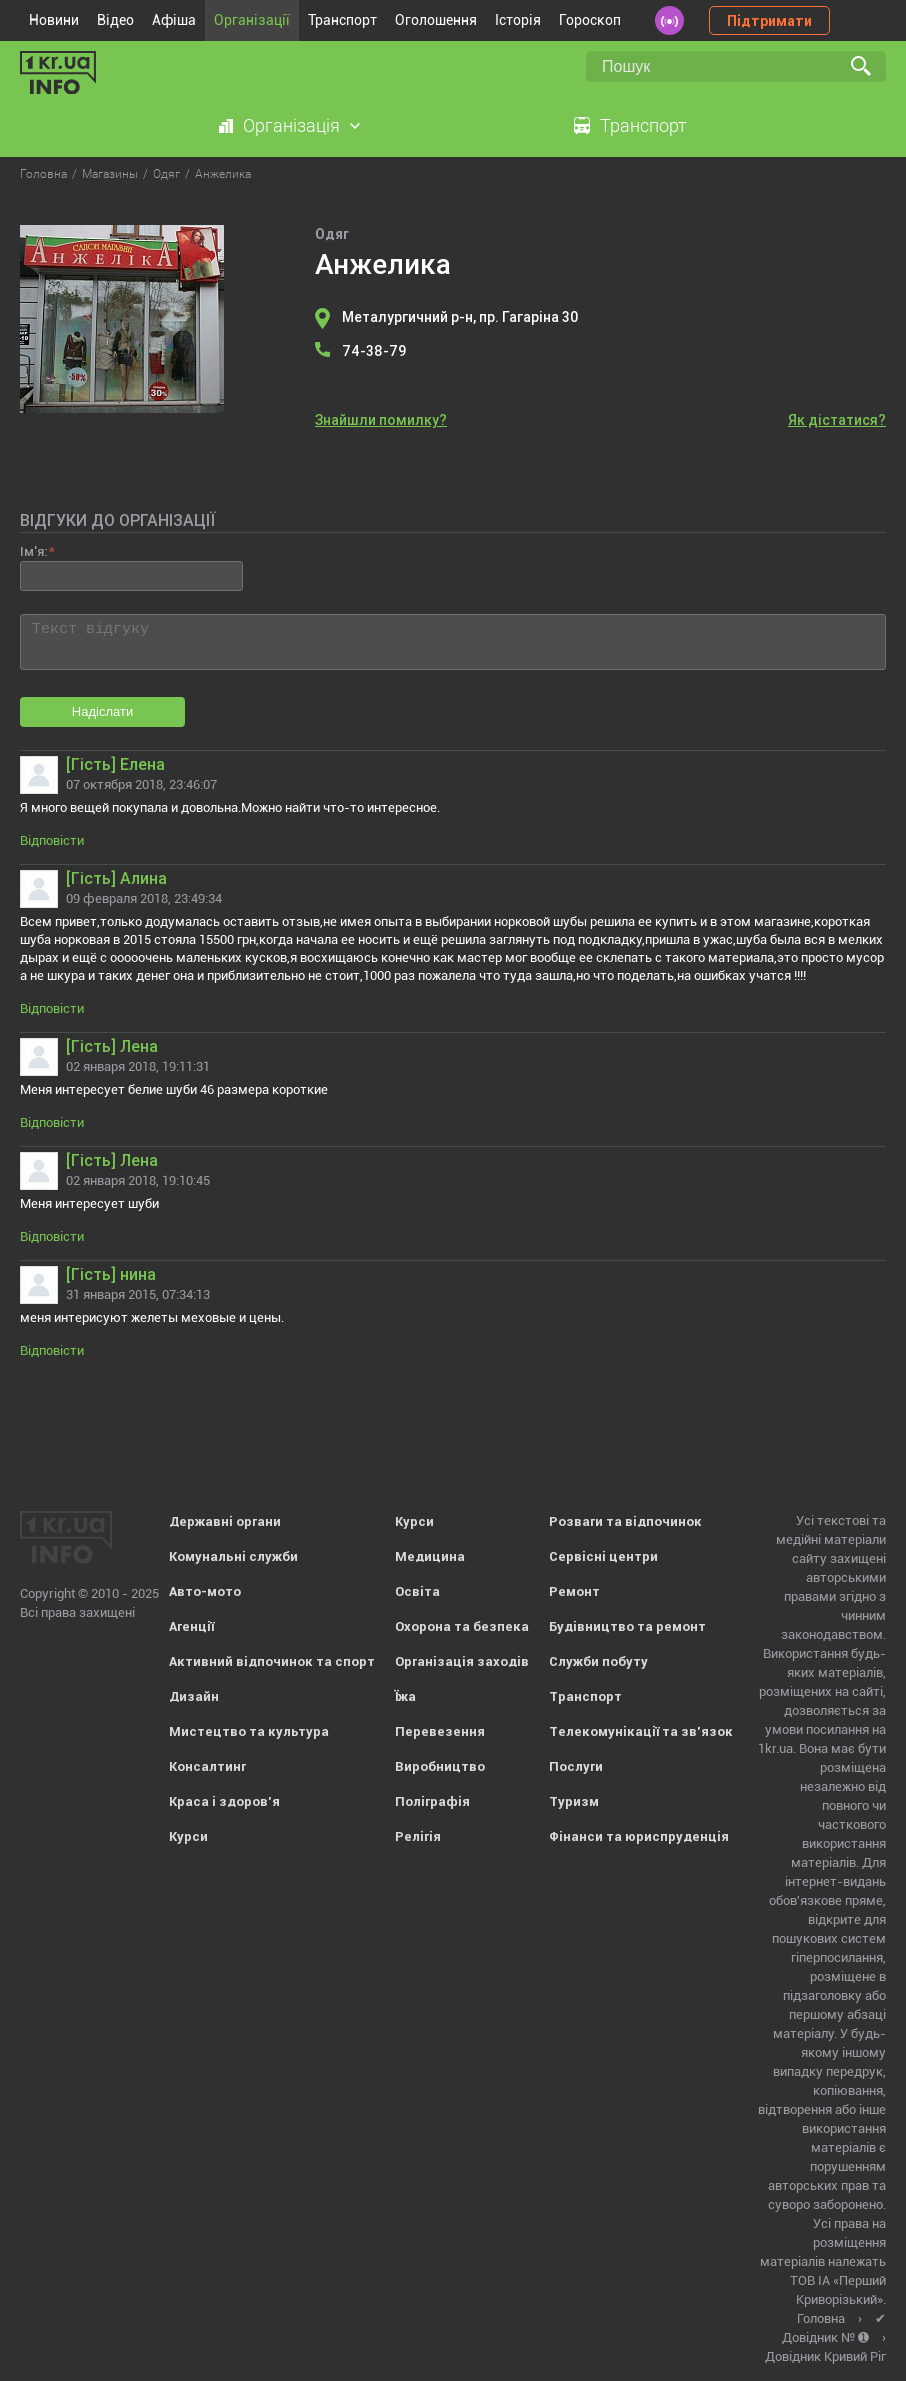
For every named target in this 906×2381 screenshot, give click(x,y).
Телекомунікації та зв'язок (641, 1731)
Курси (188, 1836)
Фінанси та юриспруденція (639, 1836)
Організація (291, 125)
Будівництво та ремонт (627, 1626)
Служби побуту (598, 1661)
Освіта (417, 1591)
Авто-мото (205, 1591)
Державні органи (225, 1521)
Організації (252, 20)
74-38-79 (374, 351)
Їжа (405, 1696)
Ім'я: (33, 551)
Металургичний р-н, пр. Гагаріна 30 (460, 317)
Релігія (418, 1836)
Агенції (191, 1626)
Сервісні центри (603, 1556)
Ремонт (574, 1591)
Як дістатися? (837, 420)
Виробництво (440, 1766)
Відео (115, 20)
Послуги (576, 1766)
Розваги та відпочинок (625, 1521)
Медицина (430, 1556)
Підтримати (769, 21)
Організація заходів (462, 1661)
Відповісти (52, 840)
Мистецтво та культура (249, 1731)
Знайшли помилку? (381, 420)
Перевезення (440, 1731)
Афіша (174, 20)
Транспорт (342, 20)
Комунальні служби (233, 1556)
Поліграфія (432, 1801)
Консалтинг (207, 1766)
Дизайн (194, 1696)
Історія (518, 20)
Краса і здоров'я (224, 1801)
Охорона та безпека (462, 1626)
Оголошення (436, 20)
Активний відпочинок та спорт (272, 1661)
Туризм (574, 1801)
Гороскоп (590, 20)
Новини (54, 20)
